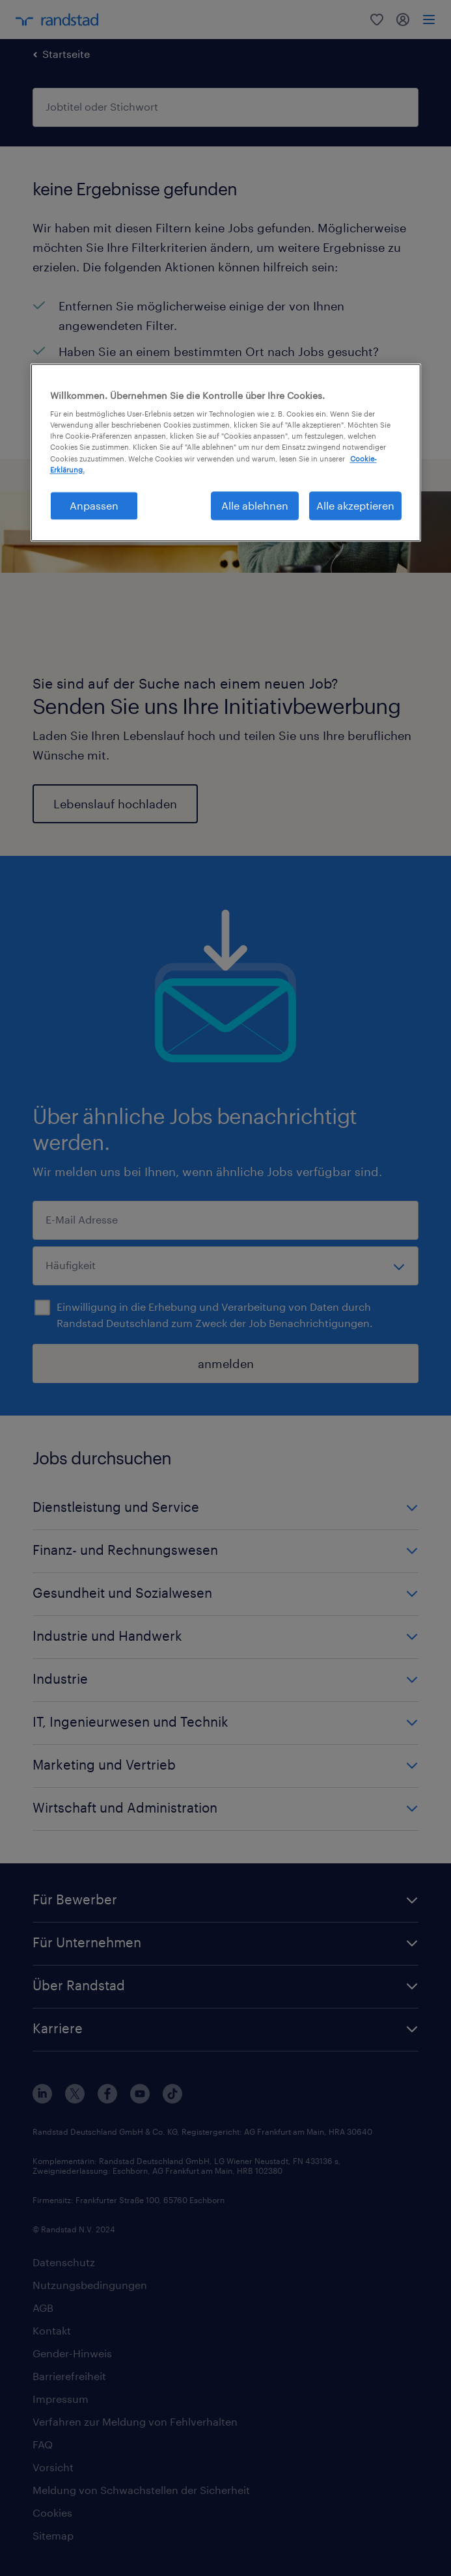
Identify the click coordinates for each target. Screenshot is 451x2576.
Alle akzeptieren (355, 505)
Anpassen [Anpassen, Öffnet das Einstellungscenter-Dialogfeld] (94, 505)
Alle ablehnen (254, 505)
